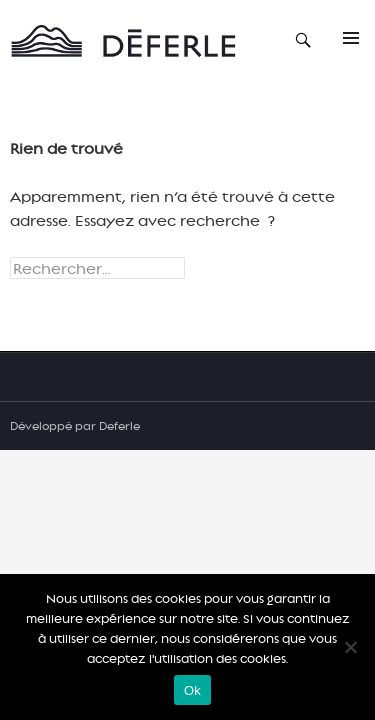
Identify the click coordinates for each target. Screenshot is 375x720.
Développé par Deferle (75, 425)
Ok (192, 690)
